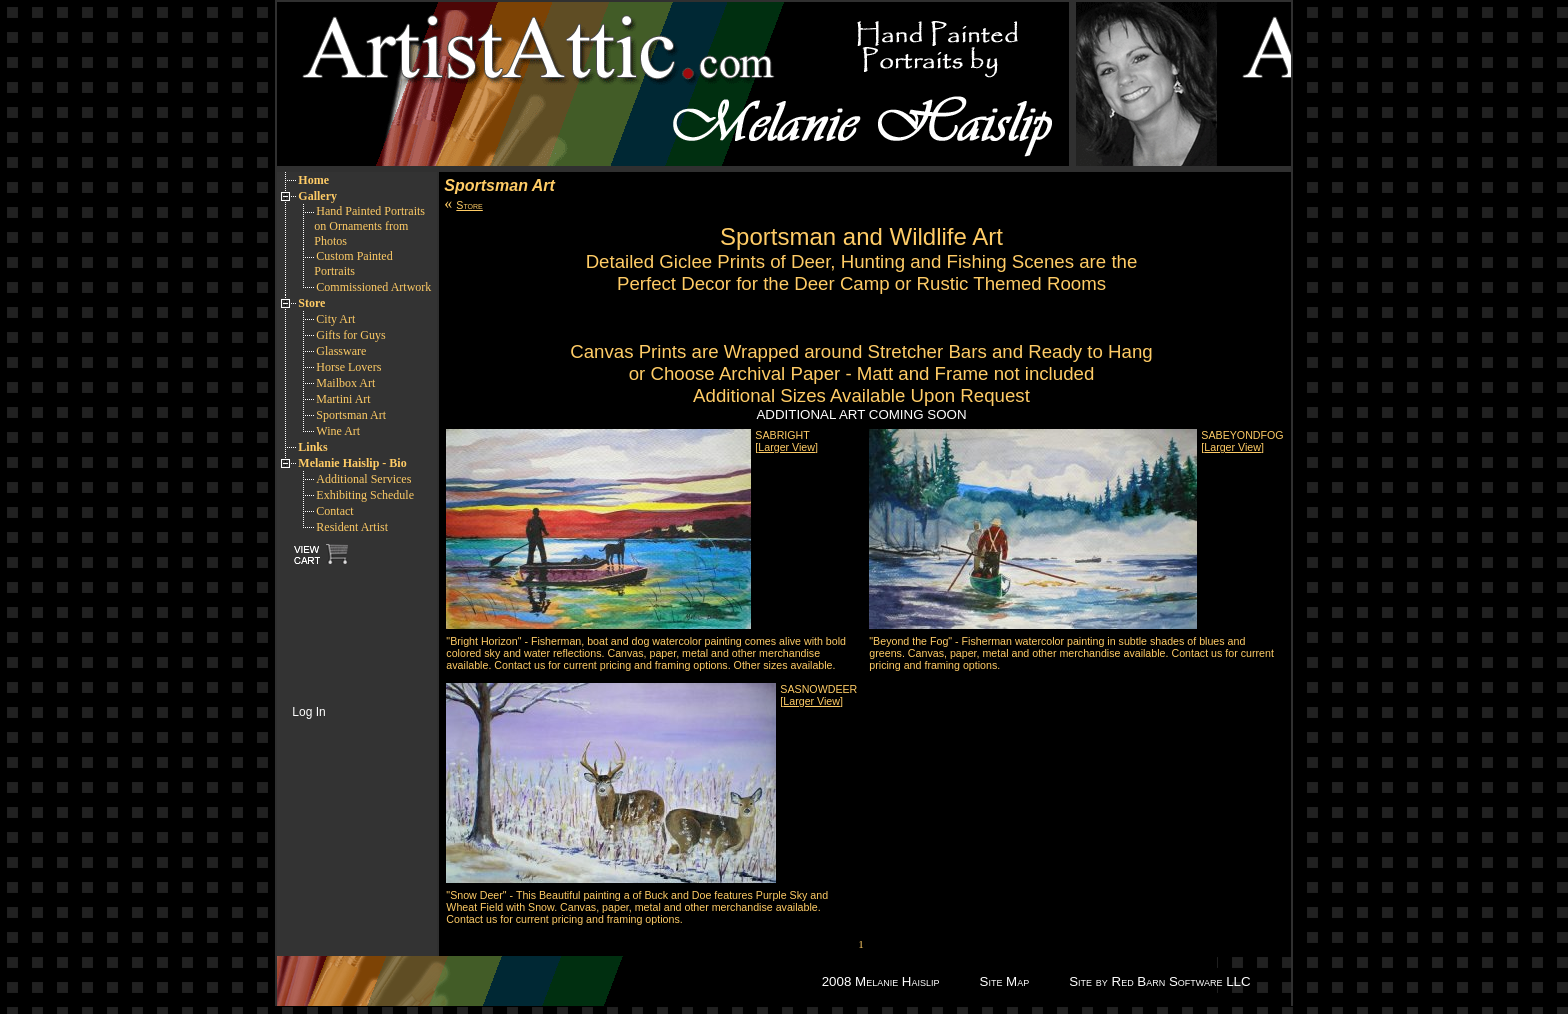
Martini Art (343, 399)
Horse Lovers (348, 367)
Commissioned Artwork (373, 287)
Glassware (341, 351)
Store (469, 205)
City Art (335, 319)
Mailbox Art (345, 383)
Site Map (1005, 981)
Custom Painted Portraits (353, 263)
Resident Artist (352, 527)
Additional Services (363, 479)
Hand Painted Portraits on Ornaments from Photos (369, 226)
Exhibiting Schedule (365, 495)
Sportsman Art (351, 415)
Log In (308, 712)
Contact (334, 511)
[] (786, 447)
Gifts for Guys (350, 335)
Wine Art (338, 431)
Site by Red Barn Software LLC (1159, 981)
